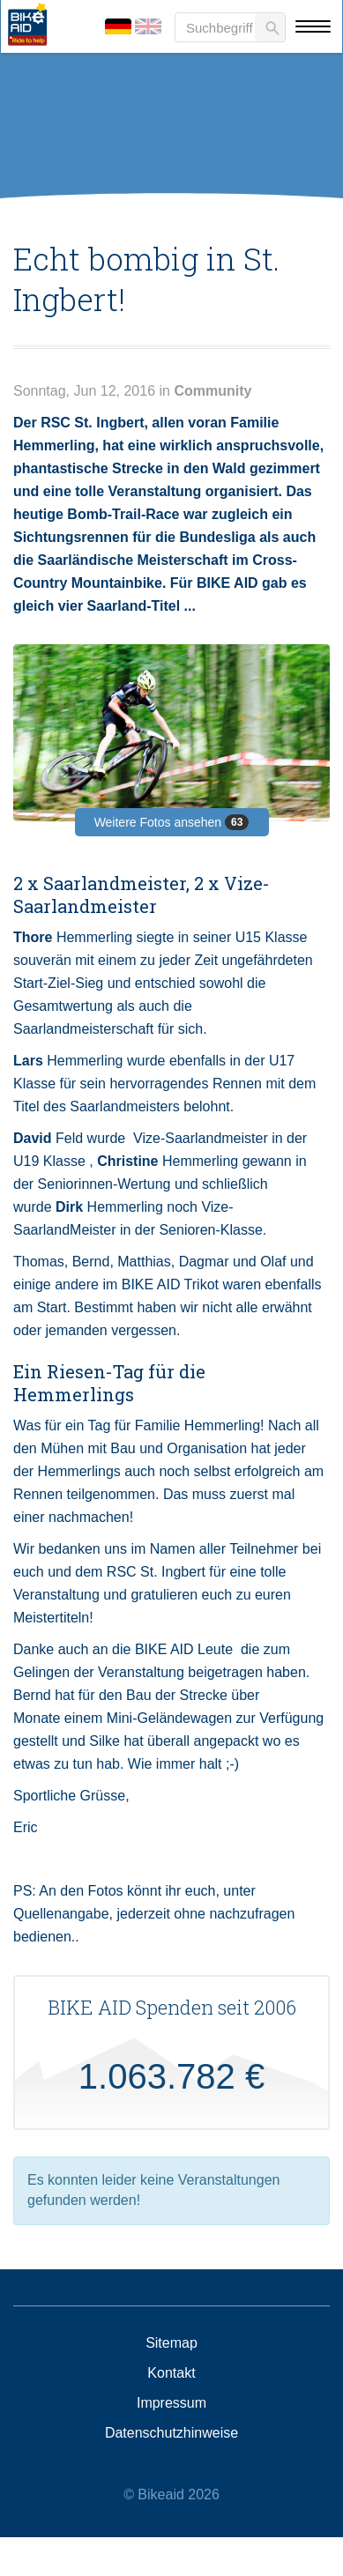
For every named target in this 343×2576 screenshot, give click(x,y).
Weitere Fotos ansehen (172, 822)
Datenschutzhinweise (171, 2433)
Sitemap (171, 2343)
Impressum (171, 2403)
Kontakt (171, 2373)
